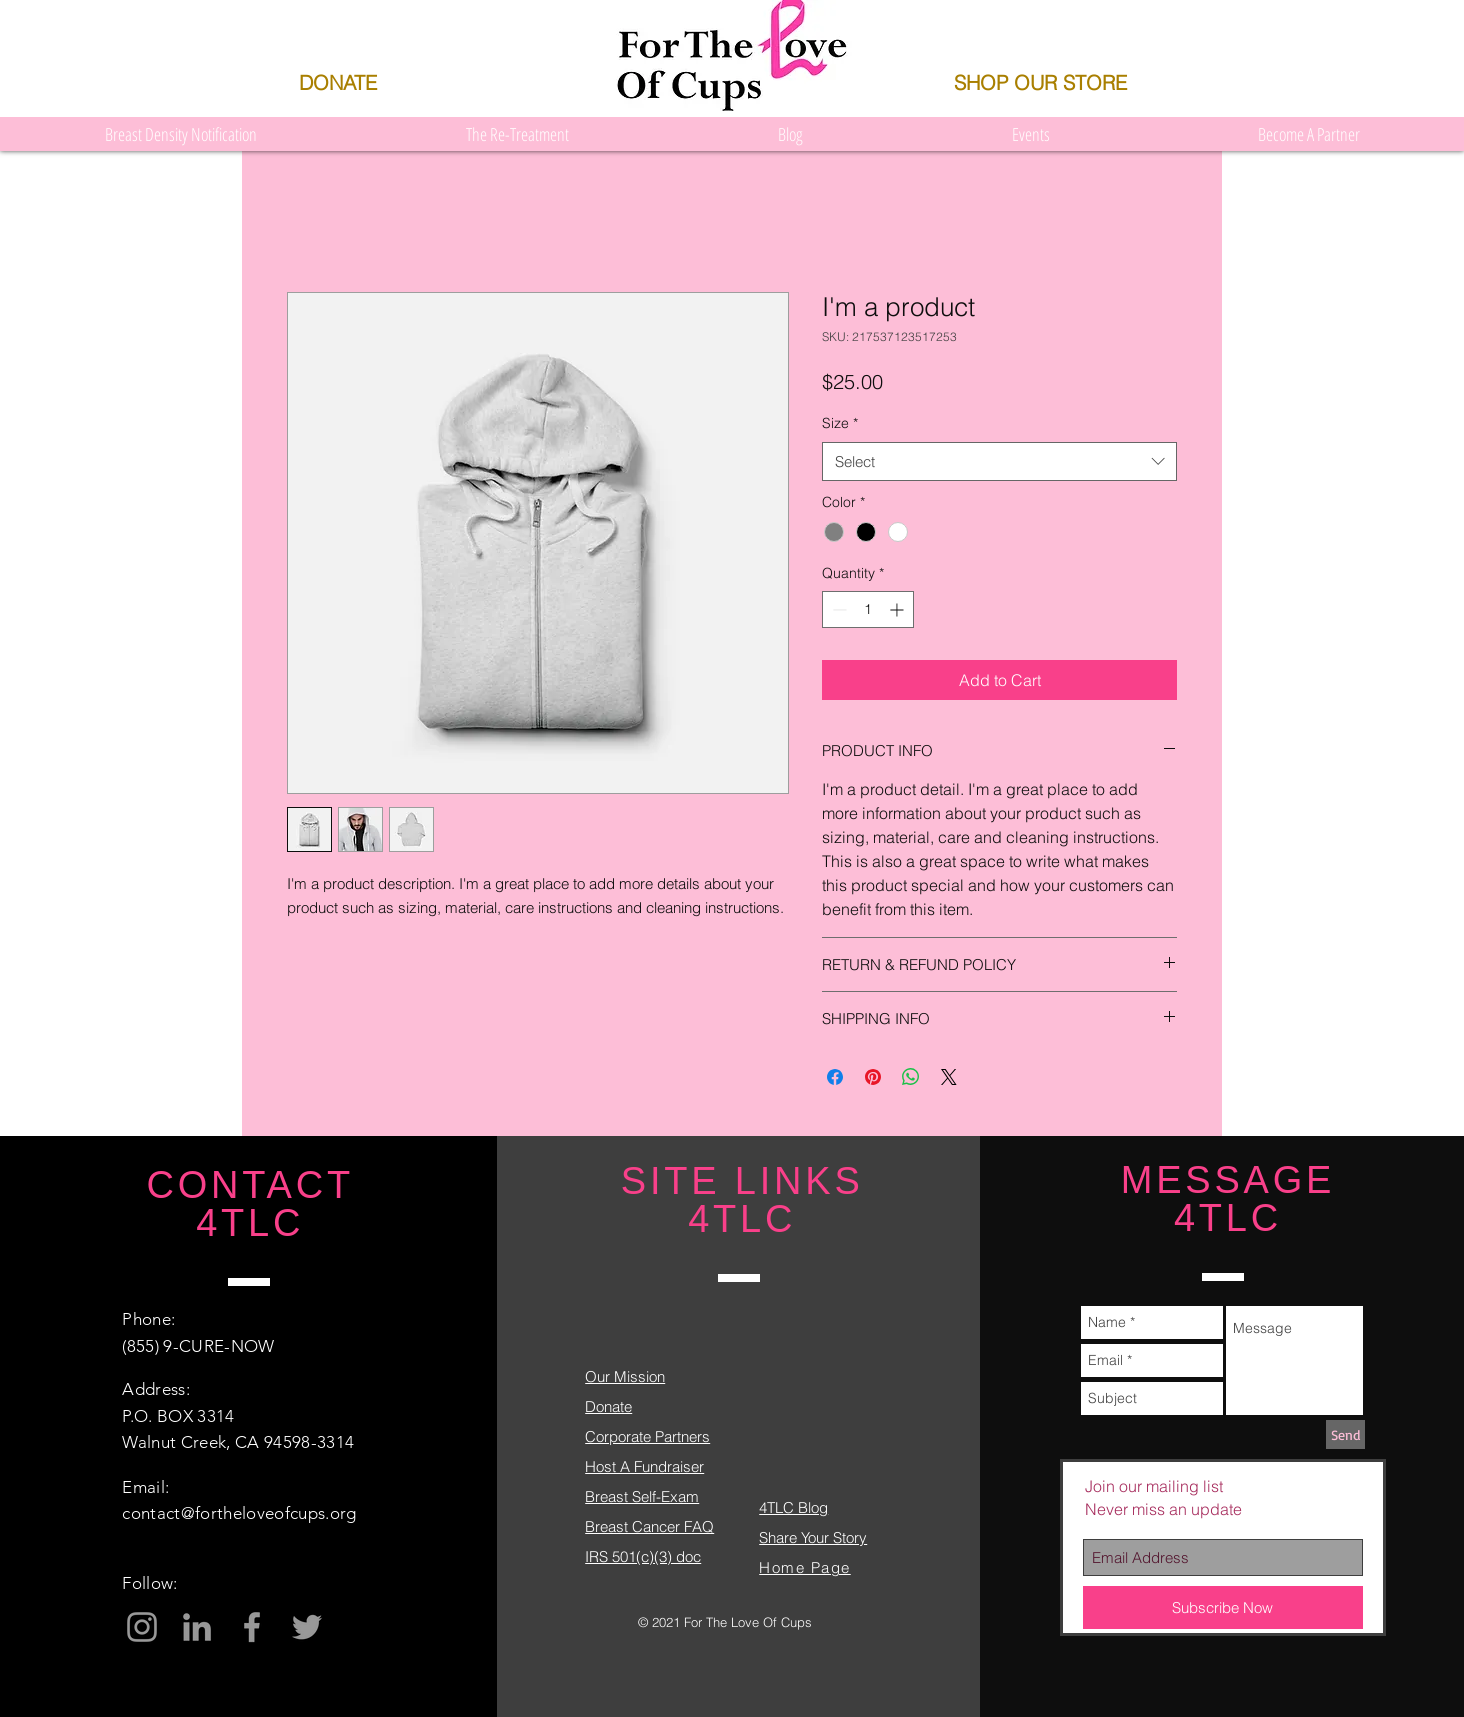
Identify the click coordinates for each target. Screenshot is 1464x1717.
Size (840, 423)
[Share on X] (949, 1077)
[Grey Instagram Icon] (142, 1627)
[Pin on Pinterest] (873, 1077)
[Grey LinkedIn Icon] (197, 1627)
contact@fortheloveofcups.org (239, 1513)
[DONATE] (337, 82)
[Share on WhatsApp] (911, 1077)
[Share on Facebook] (835, 1077)
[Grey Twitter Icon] (307, 1627)
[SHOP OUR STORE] (1040, 82)
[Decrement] (837, 609)
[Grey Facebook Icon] (252, 1627)
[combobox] (999, 461)
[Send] (1345, 1434)
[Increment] (898, 609)
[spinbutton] (868, 609)
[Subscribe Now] (1223, 1607)
